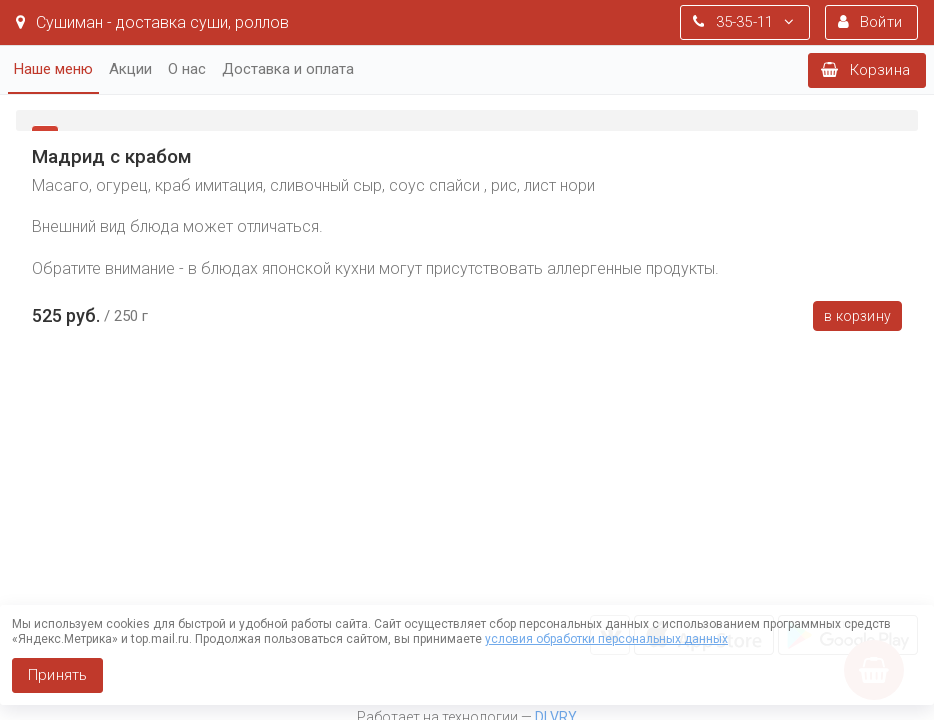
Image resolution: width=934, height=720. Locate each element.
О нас (187, 69)
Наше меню (53, 69)
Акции (130, 69)
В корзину (857, 316)
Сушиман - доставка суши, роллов (152, 22)
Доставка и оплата (288, 69)
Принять (57, 675)
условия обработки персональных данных (606, 639)
